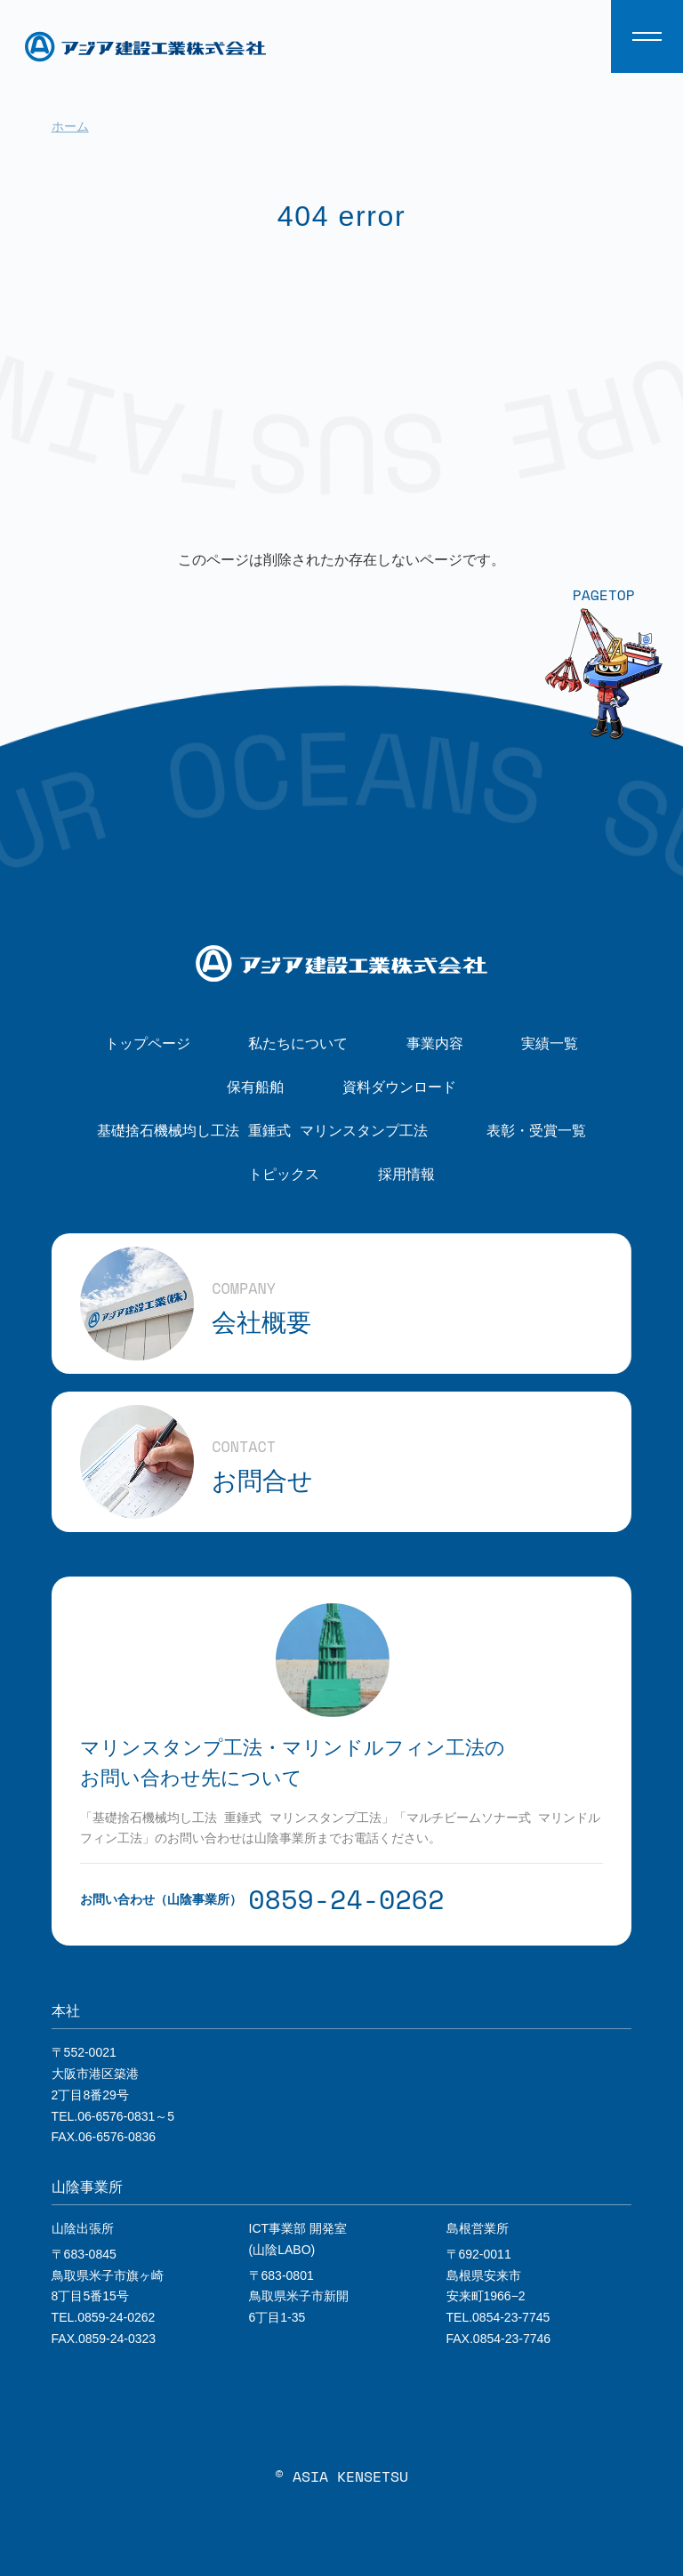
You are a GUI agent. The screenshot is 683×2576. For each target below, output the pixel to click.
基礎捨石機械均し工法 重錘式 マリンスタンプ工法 (262, 1130)
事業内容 (434, 1043)
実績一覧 (549, 1043)
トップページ (147, 1043)
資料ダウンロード (399, 1086)
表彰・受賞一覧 (536, 1130)
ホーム (70, 126)
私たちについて (298, 1043)
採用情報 (406, 1173)
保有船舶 (255, 1086)
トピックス (283, 1173)
